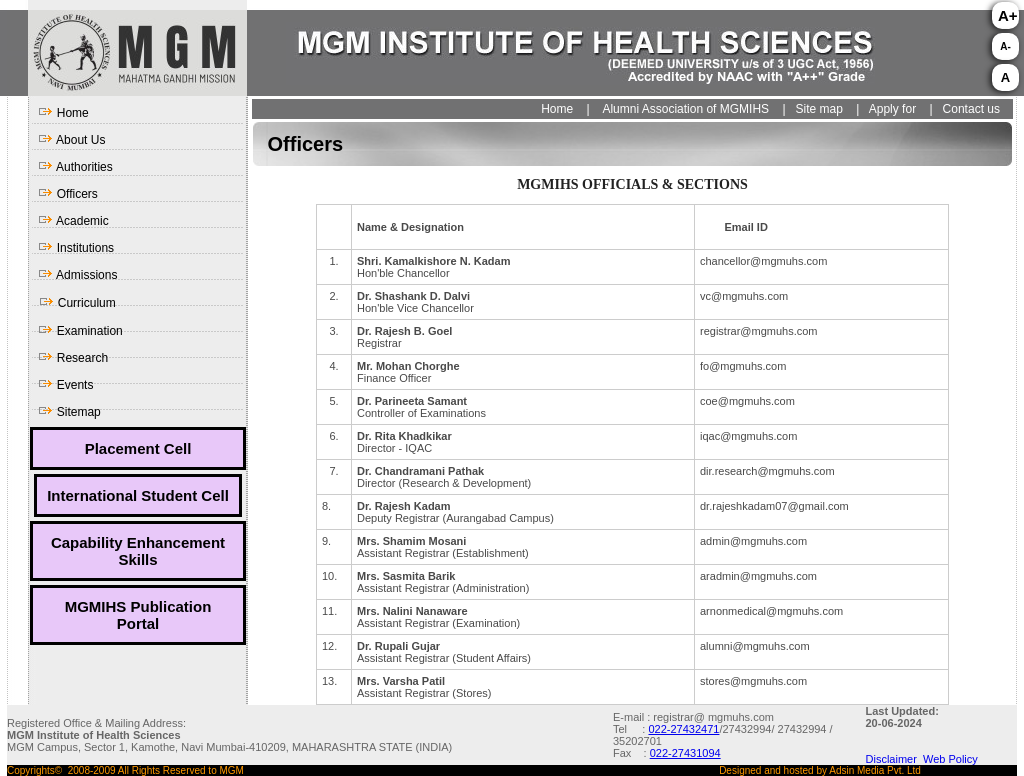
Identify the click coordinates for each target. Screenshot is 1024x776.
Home (63, 113)
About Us (71, 140)
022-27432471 (683, 729)
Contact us (971, 109)
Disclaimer (894, 759)
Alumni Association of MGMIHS (685, 109)
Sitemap (69, 412)
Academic (73, 221)
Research (73, 358)
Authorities (75, 167)
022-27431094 (685, 753)
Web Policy (950, 759)
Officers (67, 194)
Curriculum (77, 303)
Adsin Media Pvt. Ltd (875, 770)
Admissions (77, 275)
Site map (817, 109)
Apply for (892, 109)
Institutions (76, 248)
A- (1005, 46)
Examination (80, 331)
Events (65, 385)
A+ (1008, 15)
